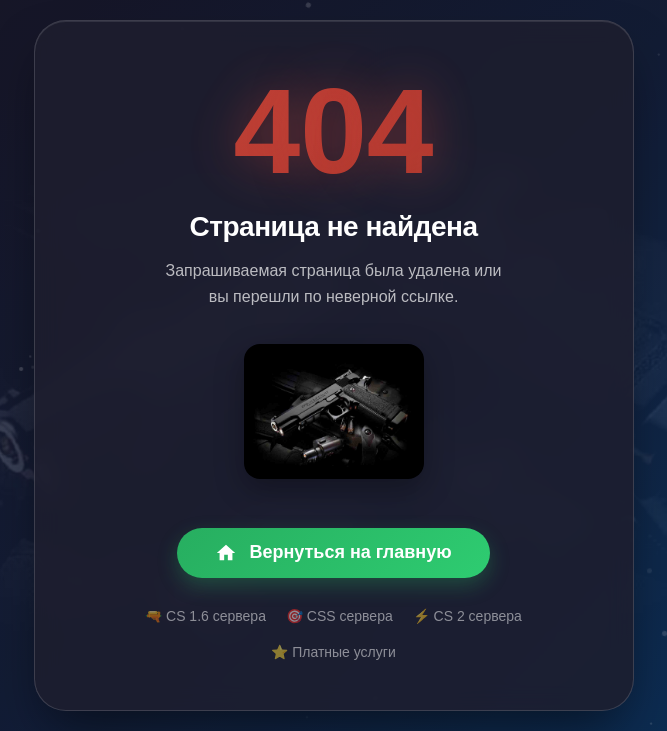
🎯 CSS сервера (339, 616)
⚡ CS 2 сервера (467, 616)
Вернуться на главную (333, 553)
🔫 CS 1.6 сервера (205, 616)
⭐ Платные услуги (333, 652)
